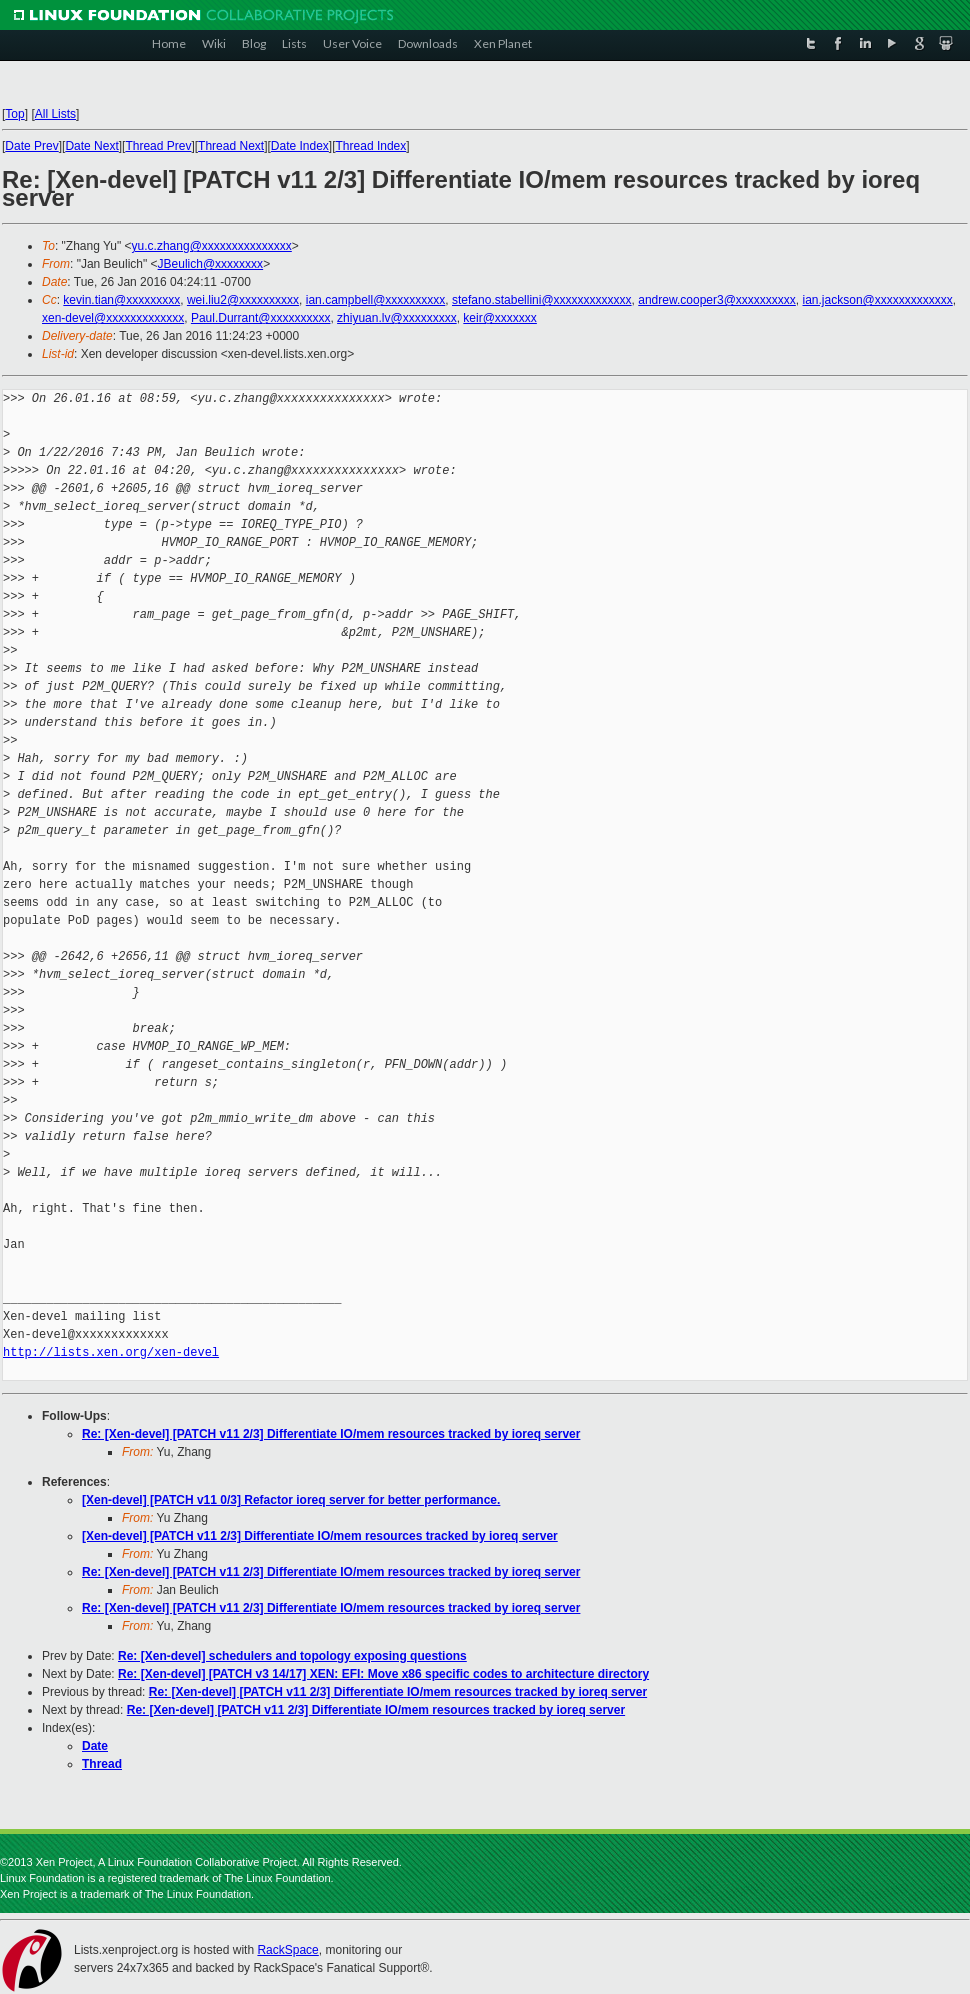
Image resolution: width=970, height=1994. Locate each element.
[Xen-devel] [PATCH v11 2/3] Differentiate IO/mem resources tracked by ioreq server (320, 1536)
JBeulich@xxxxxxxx (211, 264)
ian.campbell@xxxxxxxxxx (376, 300)
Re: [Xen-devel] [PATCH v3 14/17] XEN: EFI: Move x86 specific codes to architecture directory (383, 1674)
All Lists (55, 114)
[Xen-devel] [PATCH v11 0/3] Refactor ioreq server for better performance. (291, 1500)
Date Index (300, 146)
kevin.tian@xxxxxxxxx (121, 300)
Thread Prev (158, 146)
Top (14, 114)
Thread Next (231, 146)
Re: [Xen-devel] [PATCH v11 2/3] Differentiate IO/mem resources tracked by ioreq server (331, 1434)
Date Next (91, 146)
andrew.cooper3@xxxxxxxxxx (717, 300)
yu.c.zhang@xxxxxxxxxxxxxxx (212, 246)
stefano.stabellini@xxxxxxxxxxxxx (542, 300)
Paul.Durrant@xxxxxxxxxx (261, 318)
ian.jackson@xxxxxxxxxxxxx (878, 300)
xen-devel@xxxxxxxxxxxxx (113, 318)
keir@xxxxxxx (500, 318)
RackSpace (287, 1950)
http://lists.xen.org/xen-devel (111, 1352)
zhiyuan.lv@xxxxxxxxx (397, 318)
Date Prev (31, 146)
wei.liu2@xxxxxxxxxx (243, 300)
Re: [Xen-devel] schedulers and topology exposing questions (292, 1656)
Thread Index (371, 146)
